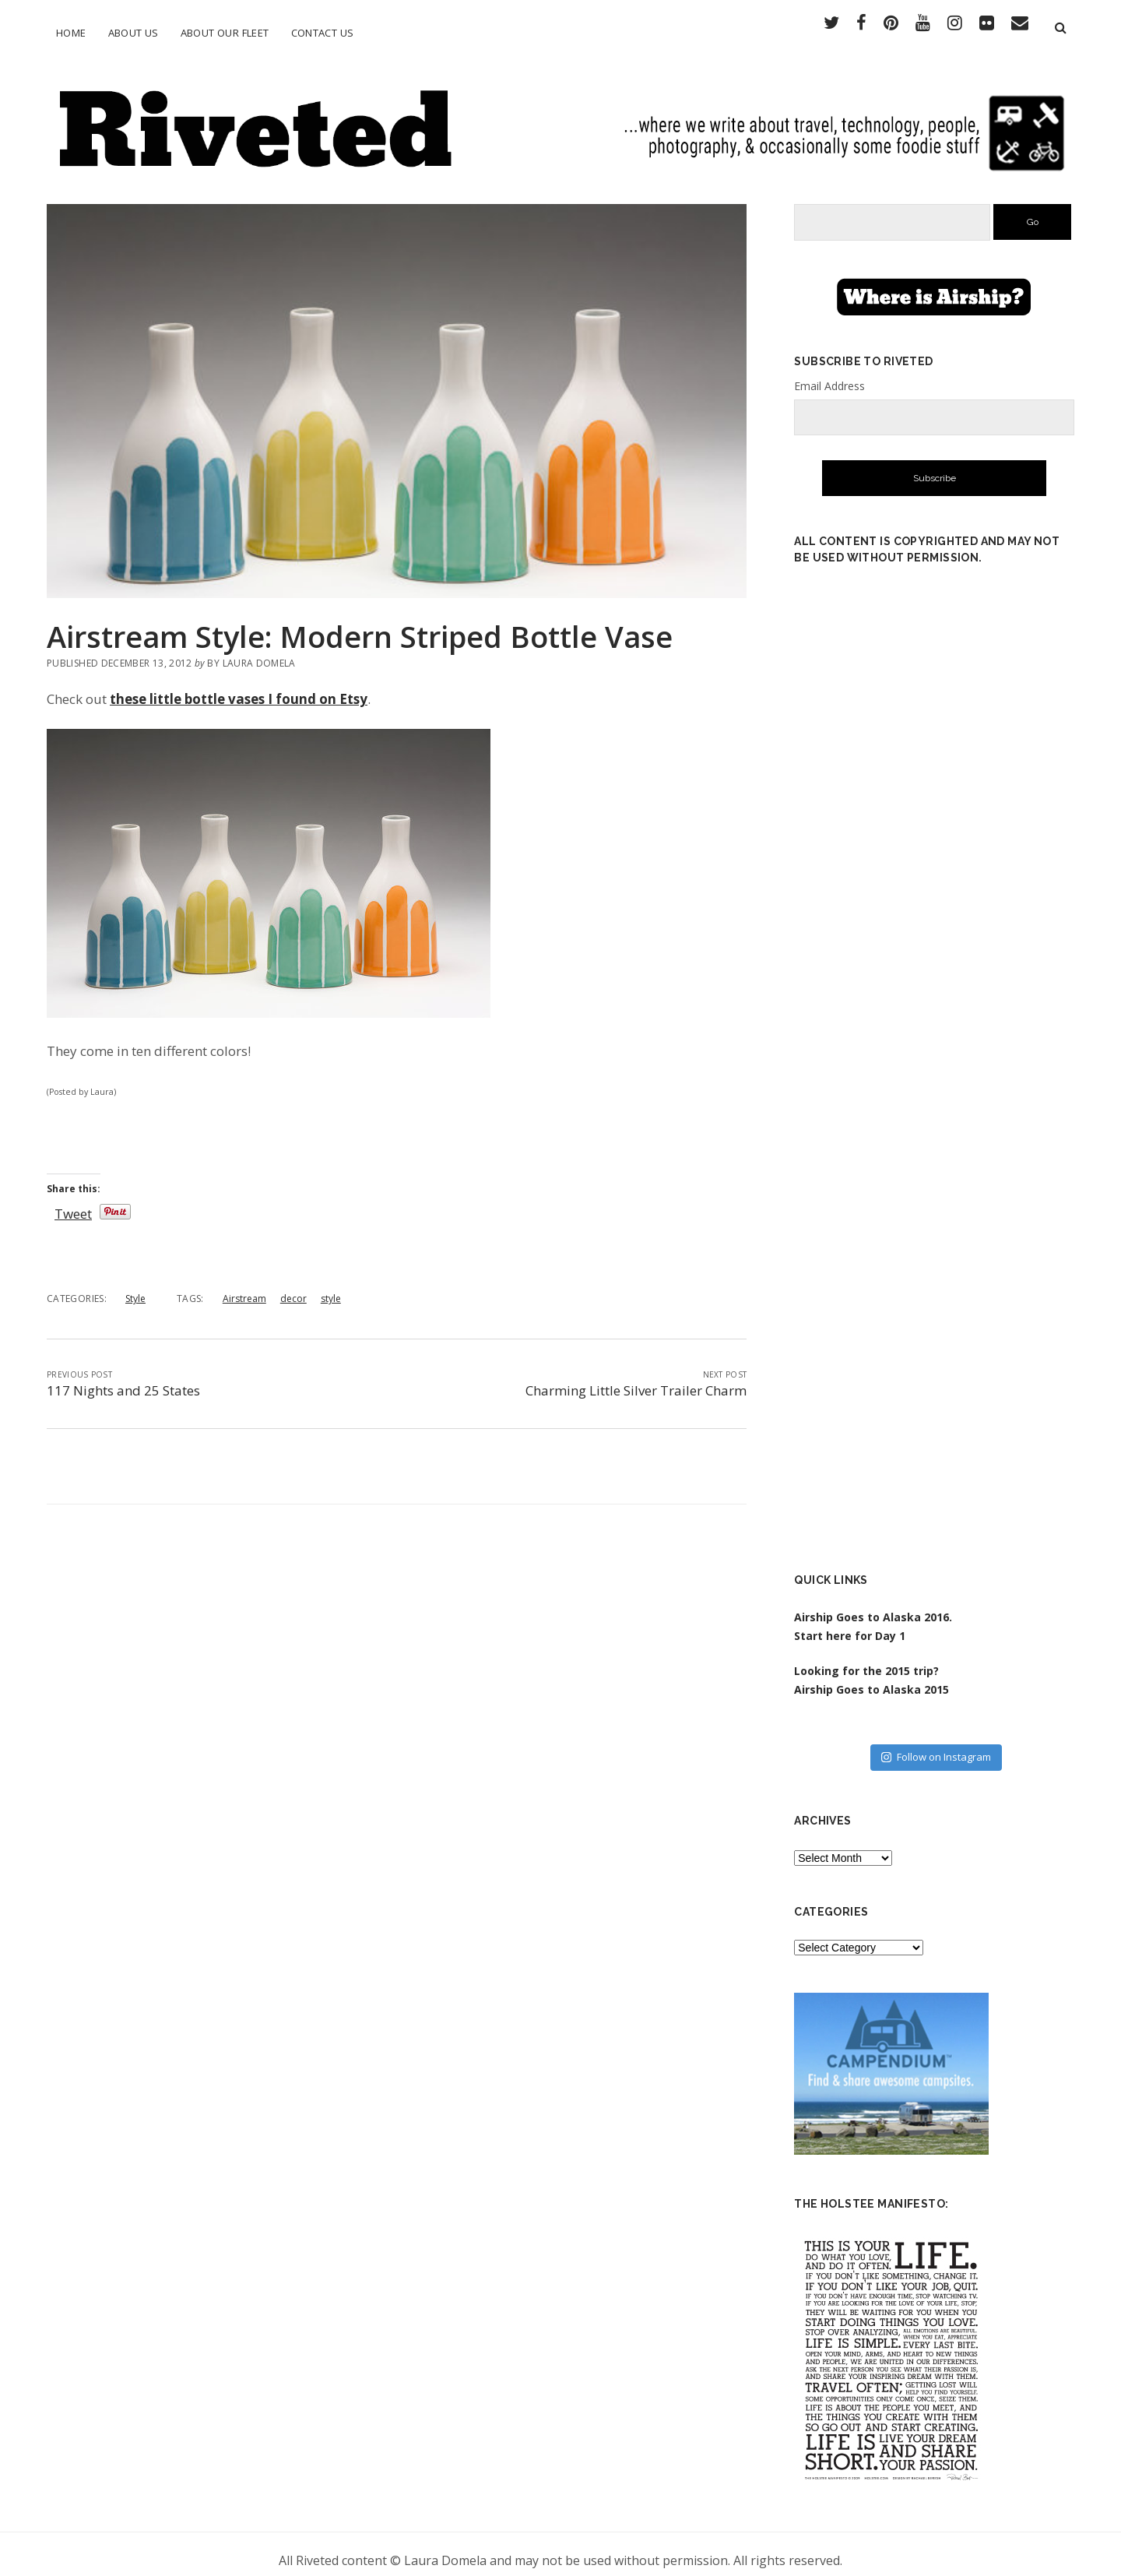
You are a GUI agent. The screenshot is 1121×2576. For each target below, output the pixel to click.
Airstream (244, 1286)
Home (71, 33)
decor (293, 1286)
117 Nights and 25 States (123, 1379)
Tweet (73, 1202)
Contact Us (322, 33)
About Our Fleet (225, 33)
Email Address (829, 373)
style (331, 1286)
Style (135, 1286)
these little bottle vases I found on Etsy (238, 687)
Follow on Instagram (936, 1745)
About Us (133, 33)
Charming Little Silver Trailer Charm (636, 1379)
